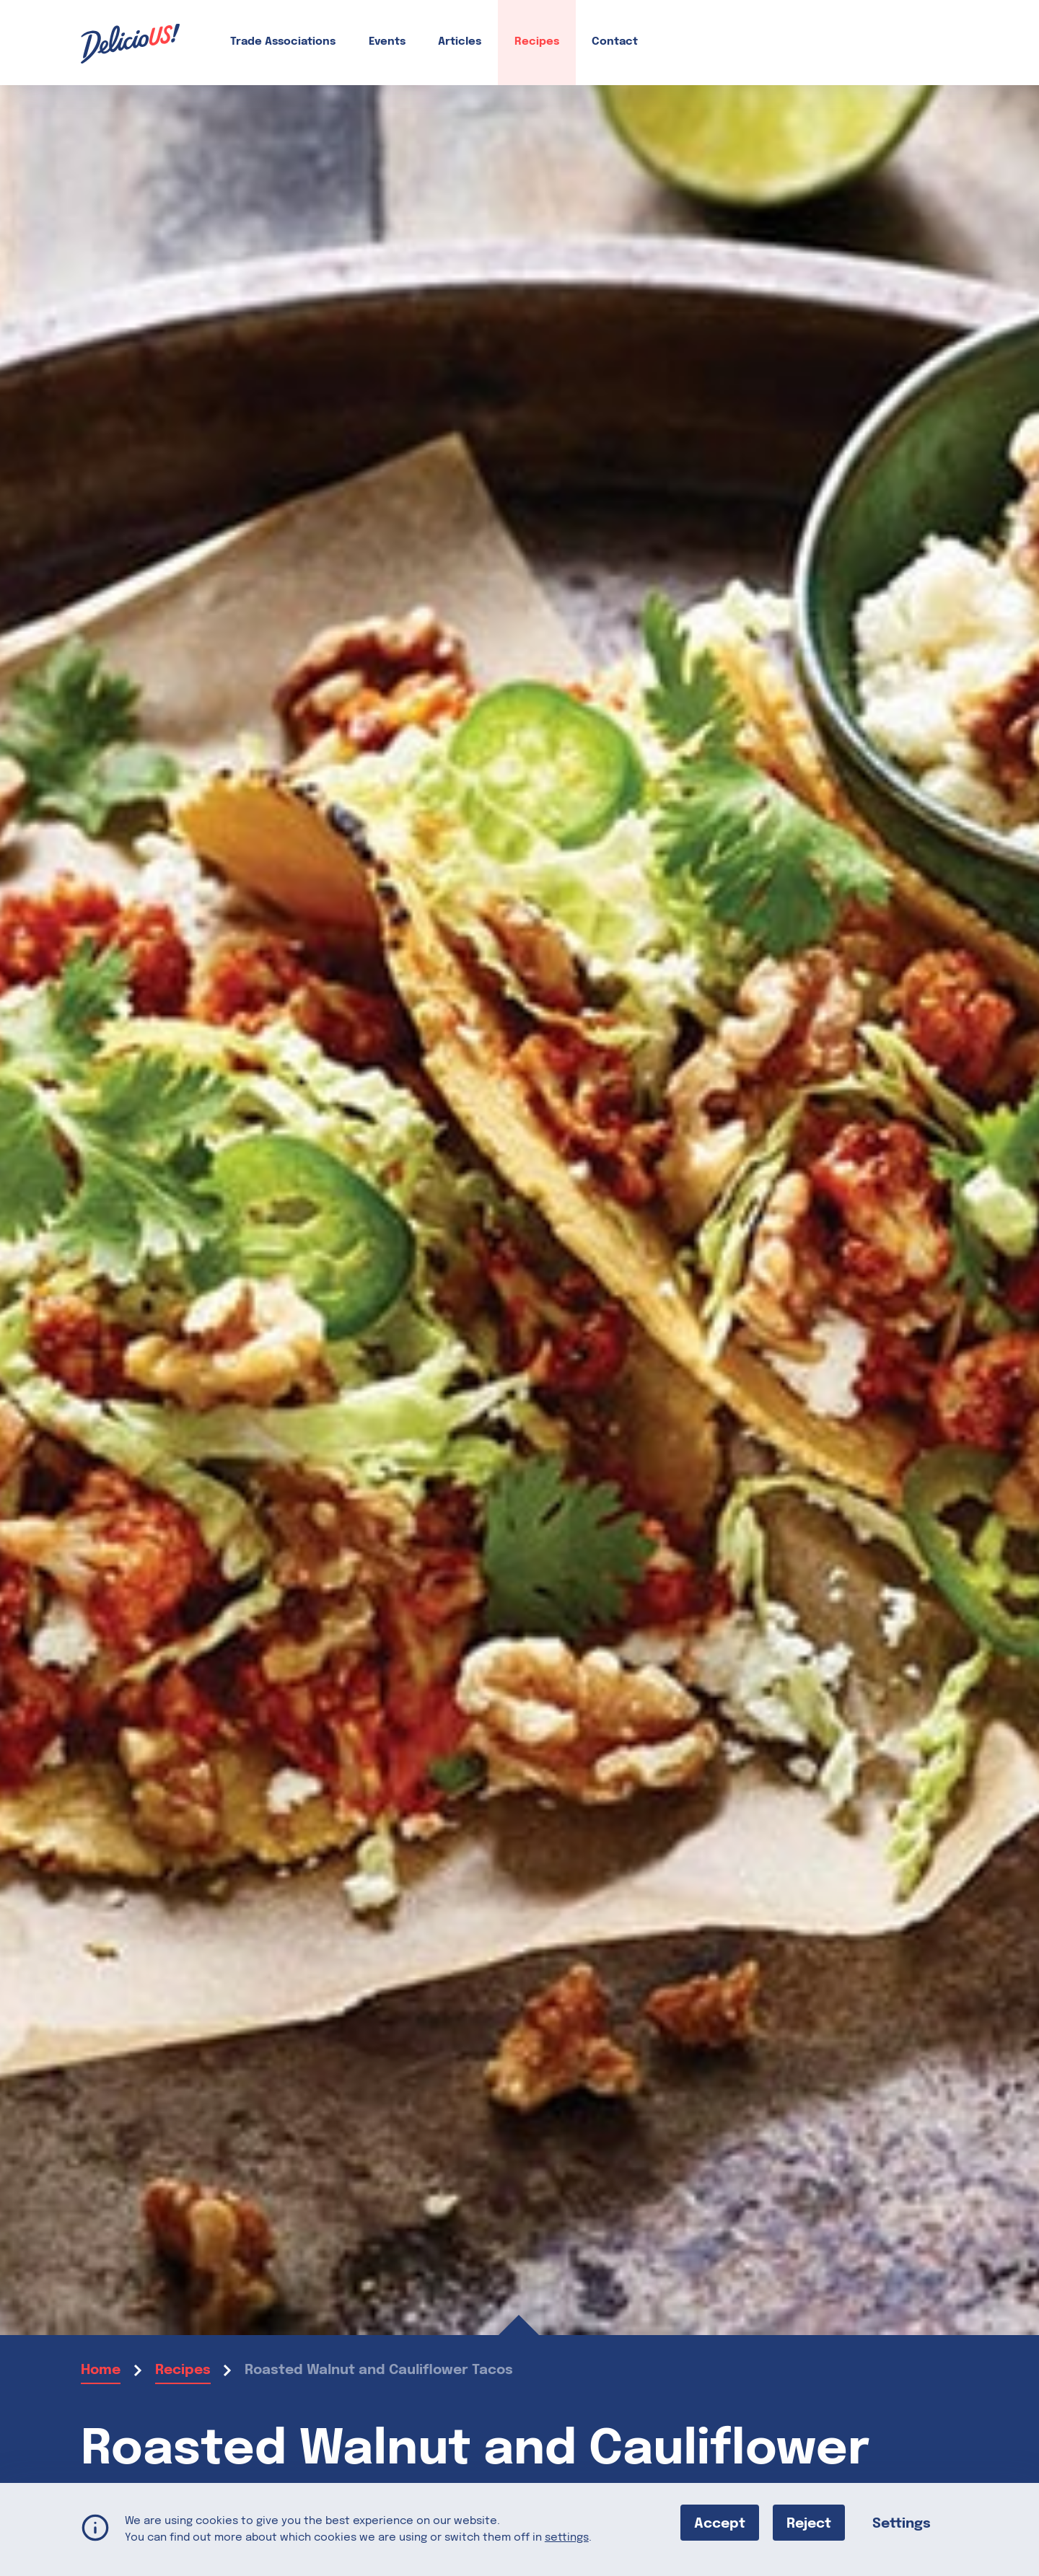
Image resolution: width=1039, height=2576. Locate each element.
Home (100, 2370)
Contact (615, 42)
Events (387, 42)
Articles (459, 42)
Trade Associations (283, 42)
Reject (808, 2523)
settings (567, 2537)
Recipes (536, 42)
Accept (719, 2523)
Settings (901, 2523)
